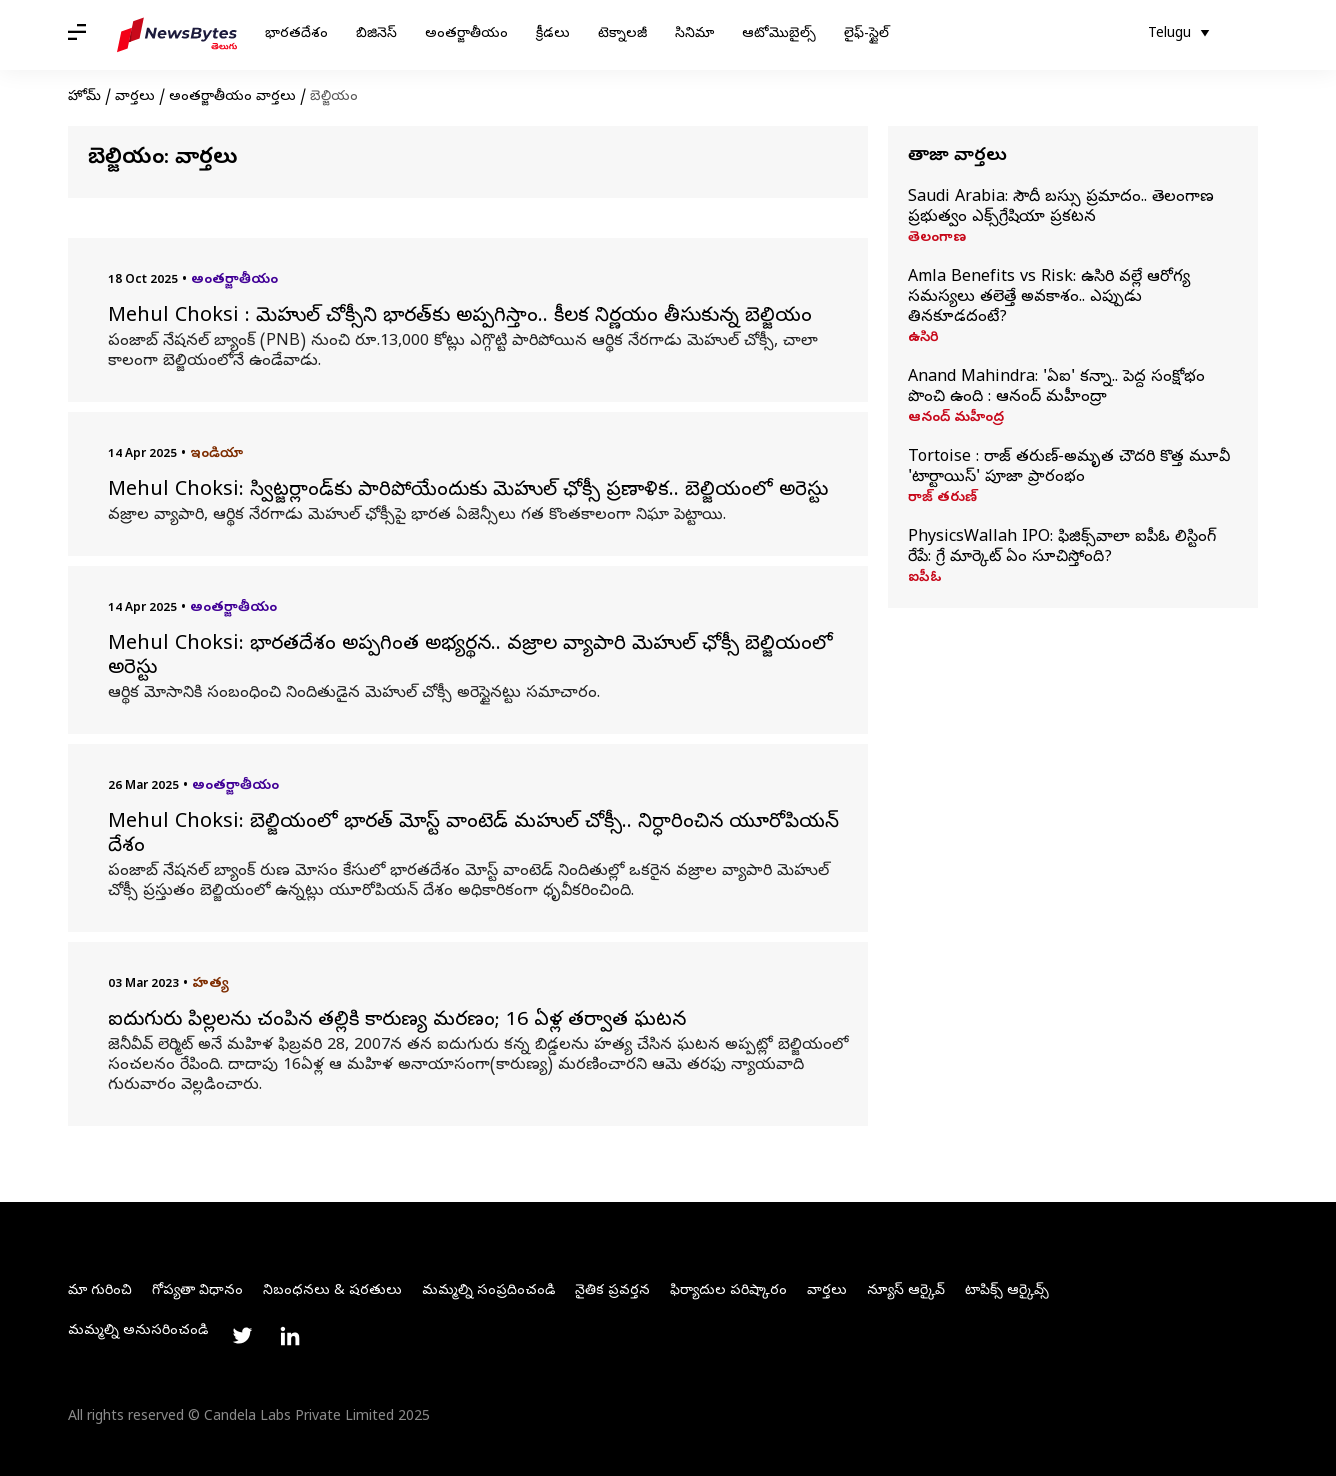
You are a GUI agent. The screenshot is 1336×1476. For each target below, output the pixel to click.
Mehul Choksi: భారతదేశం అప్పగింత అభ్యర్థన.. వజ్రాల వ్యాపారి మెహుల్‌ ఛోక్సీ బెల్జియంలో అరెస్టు (470, 658)
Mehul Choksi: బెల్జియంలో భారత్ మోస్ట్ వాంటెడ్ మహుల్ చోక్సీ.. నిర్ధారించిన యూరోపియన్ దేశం (473, 836)
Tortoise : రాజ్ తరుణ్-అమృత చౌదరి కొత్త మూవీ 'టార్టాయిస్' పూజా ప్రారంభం (1069, 468)
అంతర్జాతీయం (466, 34)
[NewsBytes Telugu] (177, 35)
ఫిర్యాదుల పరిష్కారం (728, 1291)
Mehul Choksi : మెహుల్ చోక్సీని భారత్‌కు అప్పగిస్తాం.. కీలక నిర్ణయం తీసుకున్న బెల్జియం (460, 318)
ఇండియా (216, 454)
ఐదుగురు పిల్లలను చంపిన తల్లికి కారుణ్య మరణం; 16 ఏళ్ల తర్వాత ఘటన (397, 1022)
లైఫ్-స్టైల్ (866, 34)
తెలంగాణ (937, 239)
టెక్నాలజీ (622, 34)
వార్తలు (135, 97)
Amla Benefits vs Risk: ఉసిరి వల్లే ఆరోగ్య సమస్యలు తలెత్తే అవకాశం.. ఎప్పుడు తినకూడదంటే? (1049, 298)
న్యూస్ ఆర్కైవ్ (906, 1291)
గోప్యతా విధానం (197, 1291)
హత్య (210, 984)
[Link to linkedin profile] (290, 1336)
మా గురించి (100, 1291)
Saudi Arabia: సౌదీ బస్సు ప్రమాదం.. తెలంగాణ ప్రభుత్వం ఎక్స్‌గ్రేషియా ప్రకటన (1061, 208)
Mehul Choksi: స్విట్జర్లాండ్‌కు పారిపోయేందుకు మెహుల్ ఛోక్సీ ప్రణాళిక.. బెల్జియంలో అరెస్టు (468, 492)
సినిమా (694, 34)
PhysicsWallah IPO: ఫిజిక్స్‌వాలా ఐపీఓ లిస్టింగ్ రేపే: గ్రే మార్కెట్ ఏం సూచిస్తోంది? (1062, 548)
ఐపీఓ (925, 579)
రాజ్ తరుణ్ (942, 499)
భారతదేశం (296, 34)
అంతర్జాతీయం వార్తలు (232, 97)
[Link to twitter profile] (242, 1336)
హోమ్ (84, 97)
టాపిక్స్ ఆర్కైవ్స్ (1007, 1291)
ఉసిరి (923, 339)
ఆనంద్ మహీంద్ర (956, 419)
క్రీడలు (553, 34)
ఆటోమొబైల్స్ (779, 34)
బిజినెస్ (376, 34)
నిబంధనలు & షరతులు (332, 1291)
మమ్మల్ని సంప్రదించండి (488, 1291)
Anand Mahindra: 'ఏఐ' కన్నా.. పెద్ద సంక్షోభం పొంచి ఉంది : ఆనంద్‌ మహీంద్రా (1056, 388)
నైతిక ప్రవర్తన (612, 1291)
